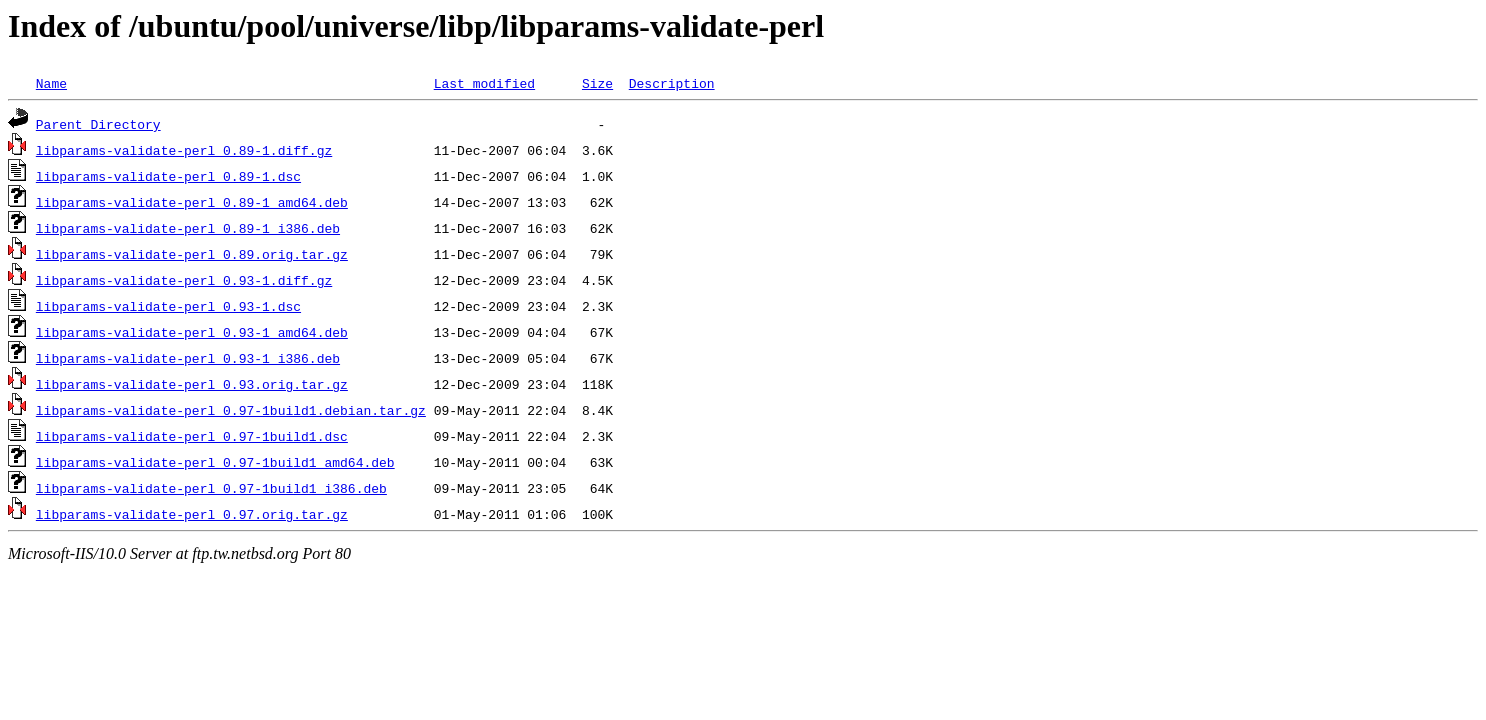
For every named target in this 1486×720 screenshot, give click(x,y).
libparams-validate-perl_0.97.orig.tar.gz (192, 514)
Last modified (484, 83)
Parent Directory (98, 124)
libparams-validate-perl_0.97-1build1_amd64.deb (215, 462)
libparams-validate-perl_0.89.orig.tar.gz (192, 254)
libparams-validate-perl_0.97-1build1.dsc (192, 436)
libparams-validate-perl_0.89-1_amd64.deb (192, 202)
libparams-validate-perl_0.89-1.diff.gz (184, 150)
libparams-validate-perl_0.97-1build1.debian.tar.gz (231, 410)
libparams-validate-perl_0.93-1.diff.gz (184, 280)
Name (51, 83)
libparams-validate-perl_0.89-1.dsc (168, 176)
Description (672, 83)
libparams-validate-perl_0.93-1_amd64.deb (192, 332)
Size (597, 83)
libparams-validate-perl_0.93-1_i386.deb (188, 358)
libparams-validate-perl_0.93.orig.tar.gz (192, 384)
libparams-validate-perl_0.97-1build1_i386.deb (211, 488)
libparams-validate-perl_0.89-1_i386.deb (188, 228)
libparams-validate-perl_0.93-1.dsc (168, 306)
